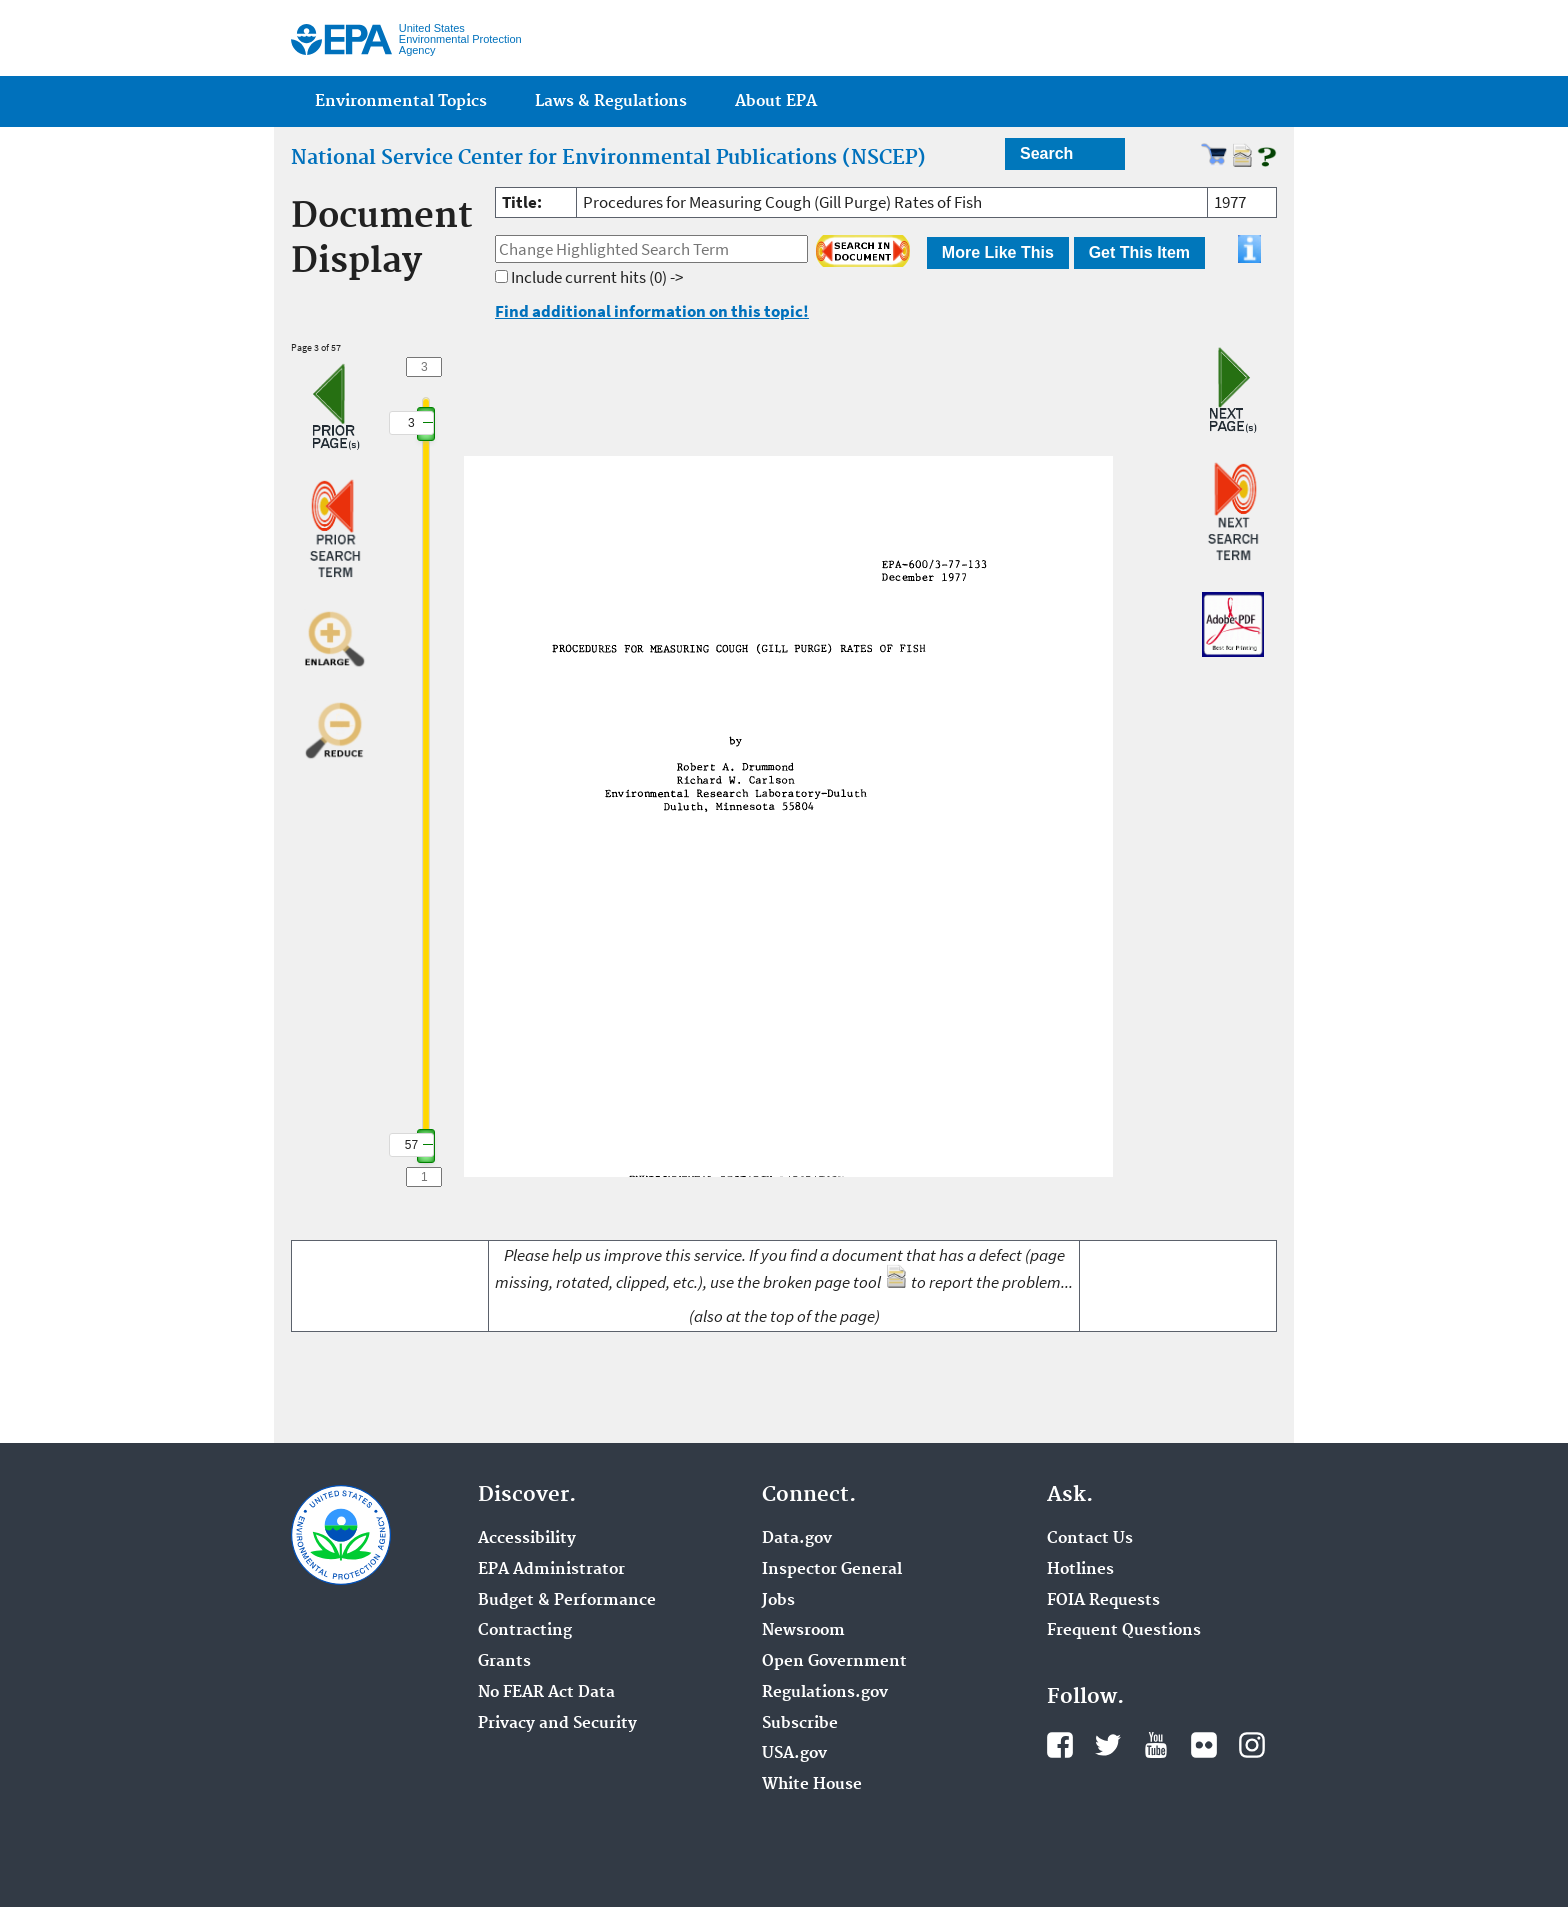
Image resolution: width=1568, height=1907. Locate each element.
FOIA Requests (1103, 1601)
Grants (504, 1662)
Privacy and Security (557, 1724)
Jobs (778, 1601)
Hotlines (1080, 1570)
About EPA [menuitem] (776, 101)
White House (812, 1785)
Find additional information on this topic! (652, 311)
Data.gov (797, 1539)
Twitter (1108, 1745)
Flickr (1204, 1745)
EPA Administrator (551, 1570)
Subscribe (800, 1724)
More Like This (998, 252)
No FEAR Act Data (546, 1693)
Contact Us (1090, 1539)
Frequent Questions (1124, 1631)
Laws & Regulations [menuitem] (611, 101)
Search (1046, 153)
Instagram (1252, 1745)
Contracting (525, 1631)
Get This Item (1139, 252)
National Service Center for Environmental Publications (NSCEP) (608, 158)
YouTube (1156, 1745)
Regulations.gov (825, 1693)
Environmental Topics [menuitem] (401, 101)
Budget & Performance (567, 1601)
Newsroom (803, 1631)
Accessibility (527, 1539)
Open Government (834, 1662)
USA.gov (794, 1754)
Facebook (1060, 1745)
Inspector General (832, 1570)
